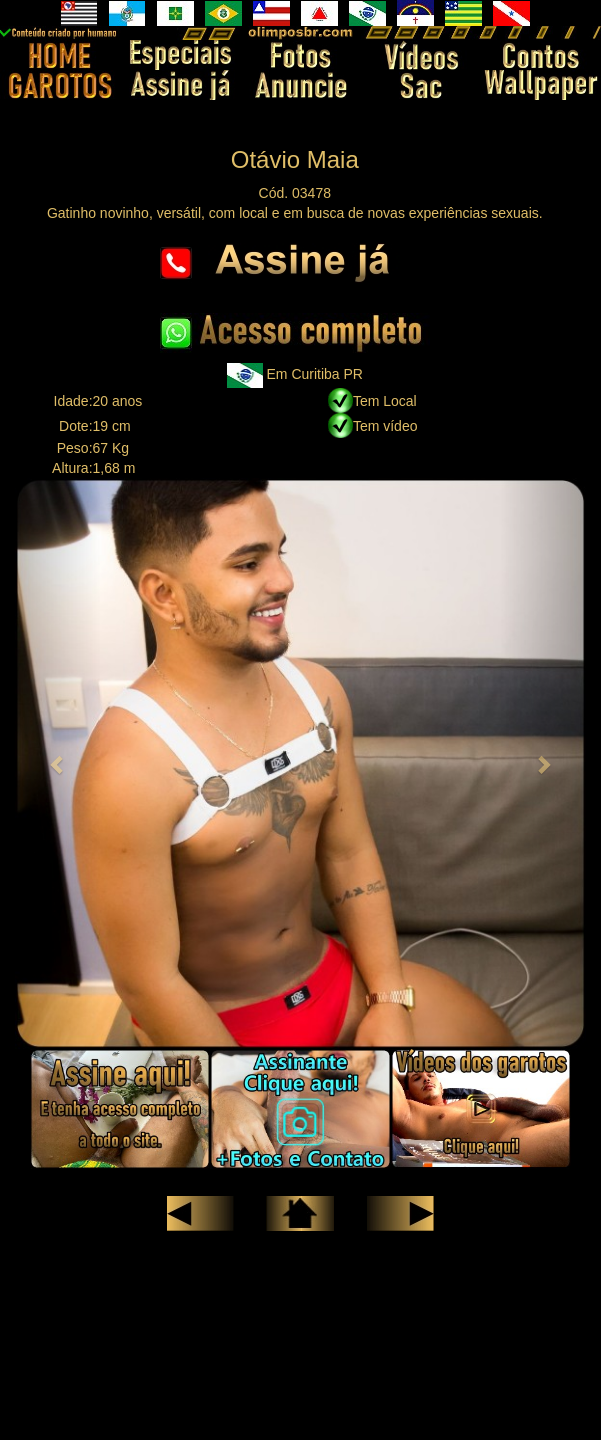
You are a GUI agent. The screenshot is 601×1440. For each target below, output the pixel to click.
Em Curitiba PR (315, 374)
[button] (58, 763)
